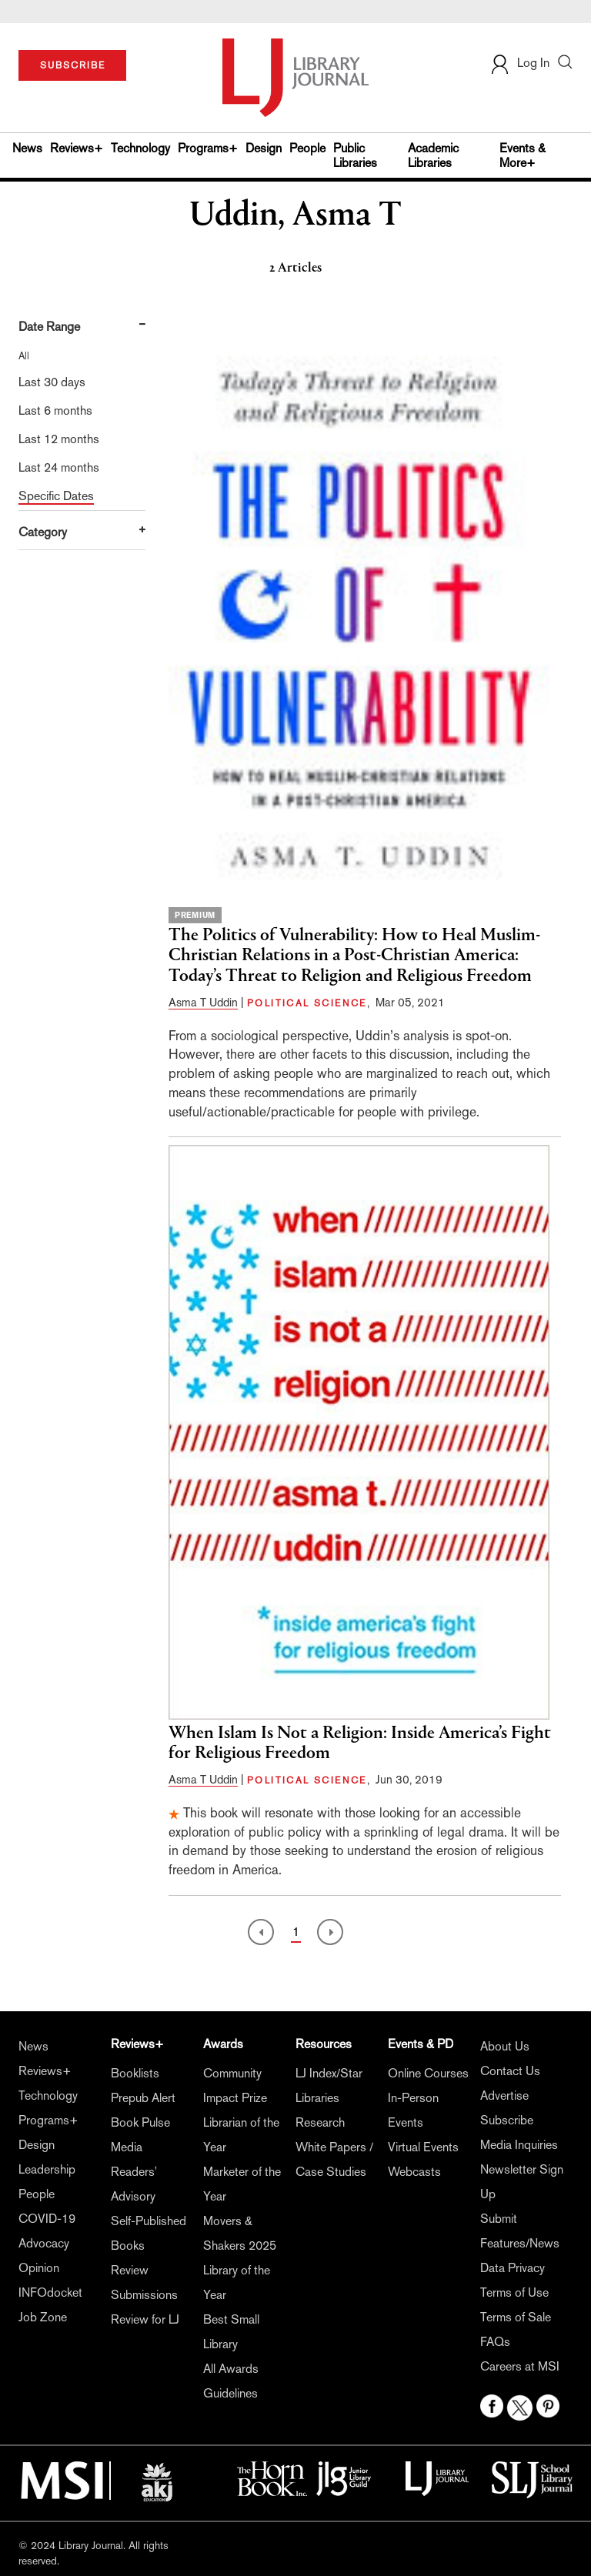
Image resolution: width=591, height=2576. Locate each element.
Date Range (49, 326)
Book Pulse (140, 2122)
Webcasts (414, 2171)
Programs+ (208, 148)
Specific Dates (56, 496)
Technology (140, 148)
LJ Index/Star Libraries (329, 2085)
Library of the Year (236, 2282)
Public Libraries (355, 155)
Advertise (504, 2095)
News (27, 148)
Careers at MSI (519, 2366)
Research (320, 2122)
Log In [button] (519, 62)
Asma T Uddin (203, 1002)
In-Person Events (413, 2110)
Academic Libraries (433, 155)
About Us (504, 2046)
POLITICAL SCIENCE (307, 1003)
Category (42, 532)
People (307, 148)
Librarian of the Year (241, 2134)
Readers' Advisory (134, 2184)
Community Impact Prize (235, 2085)
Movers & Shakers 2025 (239, 2233)
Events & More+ (522, 155)
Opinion (38, 2268)
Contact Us (510, 2071)
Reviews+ (76, 148)
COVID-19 (46, 2218)
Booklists (135, 2073)
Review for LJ (145, 2319)
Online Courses (428, 2073)
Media (126, 2147)
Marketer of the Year (242, 2184)
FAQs (495, 2341)
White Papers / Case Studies (334, 2159)
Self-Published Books (148, 2233)
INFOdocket (50, 2292)
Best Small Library (231, 2331)
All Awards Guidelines (231, 2381)
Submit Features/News (519, 2231)
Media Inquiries (519, 2144)
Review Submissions (144, 2282)
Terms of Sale (515, 2317)
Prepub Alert (143, 2097)
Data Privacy (512, 2268)
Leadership (46, 2169)
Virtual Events (423, 2147)
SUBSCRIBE (72, 65)
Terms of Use (514, 2292)
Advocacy (43, 2243)
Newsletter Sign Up (521, 2181)
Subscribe (506, 2120)
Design (263, 148)
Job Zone (42, 2317)
